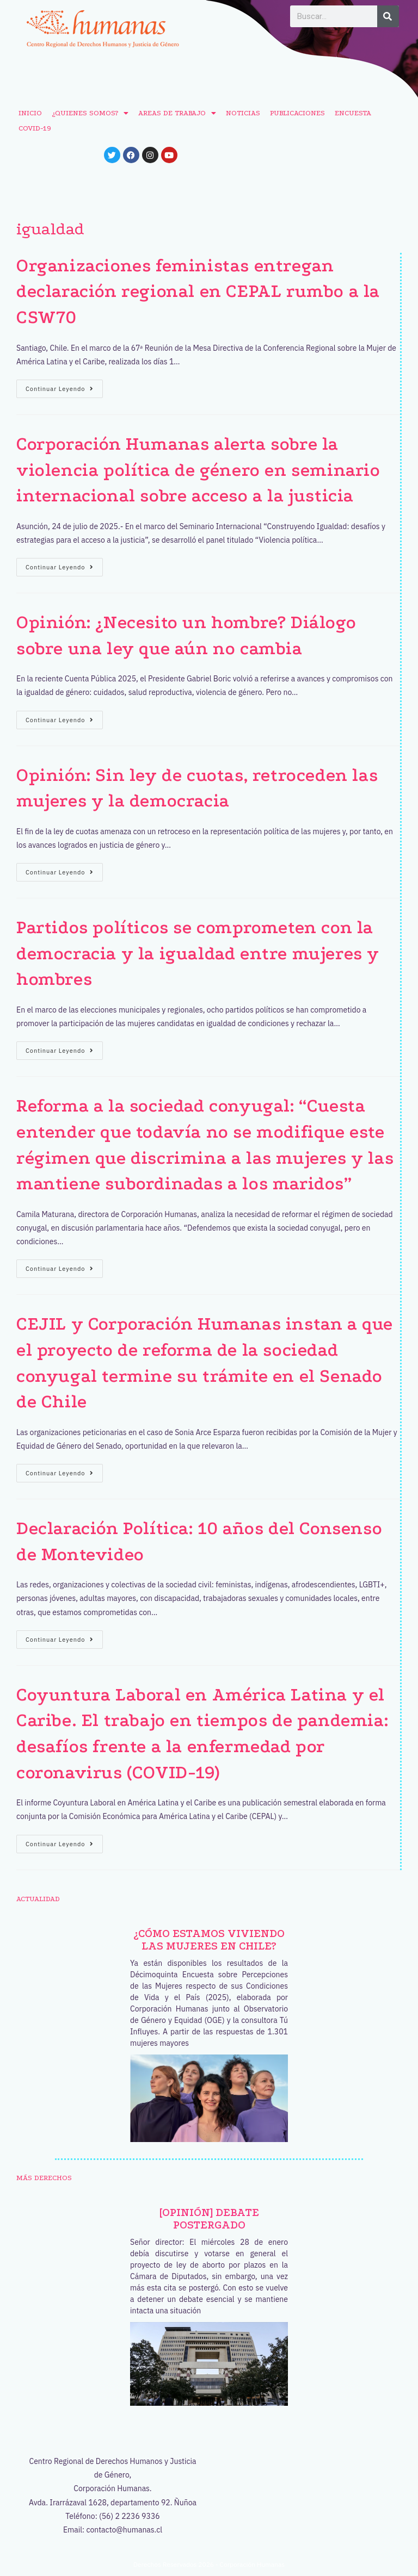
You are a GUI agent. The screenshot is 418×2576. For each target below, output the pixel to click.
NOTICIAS (243, 113)
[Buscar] (388, 16)
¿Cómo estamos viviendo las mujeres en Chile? (209, 1939)
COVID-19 (35, 128)
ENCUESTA (353, 113)
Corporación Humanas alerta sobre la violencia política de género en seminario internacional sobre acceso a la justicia (198, 470)
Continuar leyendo (64, 386)
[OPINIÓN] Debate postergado (209, 2218)
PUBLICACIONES (297, 113)
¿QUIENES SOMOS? (90, 113)
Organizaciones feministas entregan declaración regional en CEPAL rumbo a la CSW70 (198, 291)
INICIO (30, 113)
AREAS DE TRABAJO (177, 113)
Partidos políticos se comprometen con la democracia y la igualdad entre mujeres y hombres (197, 953)
